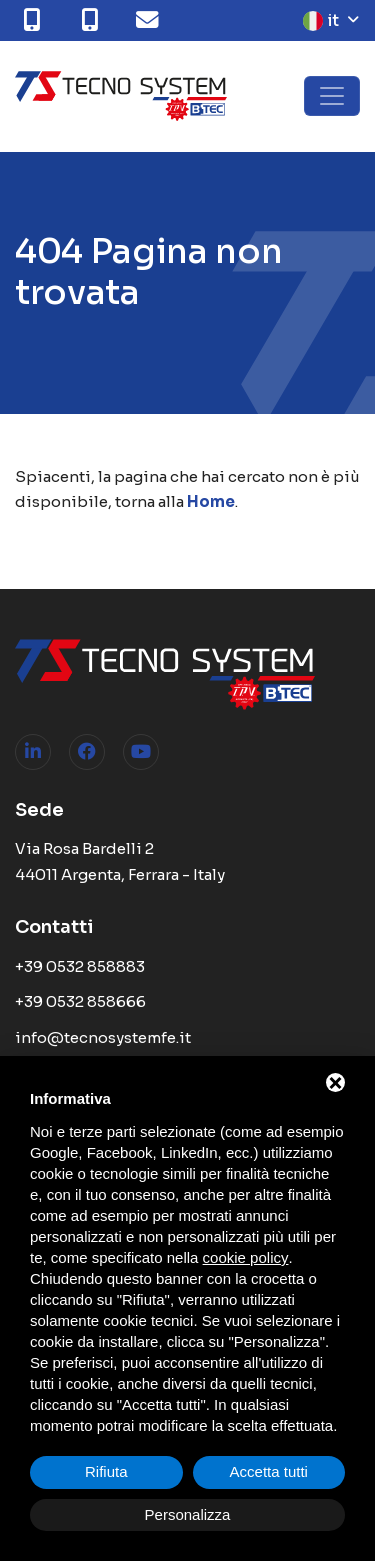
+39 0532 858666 (80, 1001)
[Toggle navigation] (332, 96)
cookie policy (246, 1257)
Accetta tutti (269, 1471)
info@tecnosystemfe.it (103, 1037)
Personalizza (188, 1514)
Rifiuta (106, 1471)
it (321, 20)
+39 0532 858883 (80, 966)
